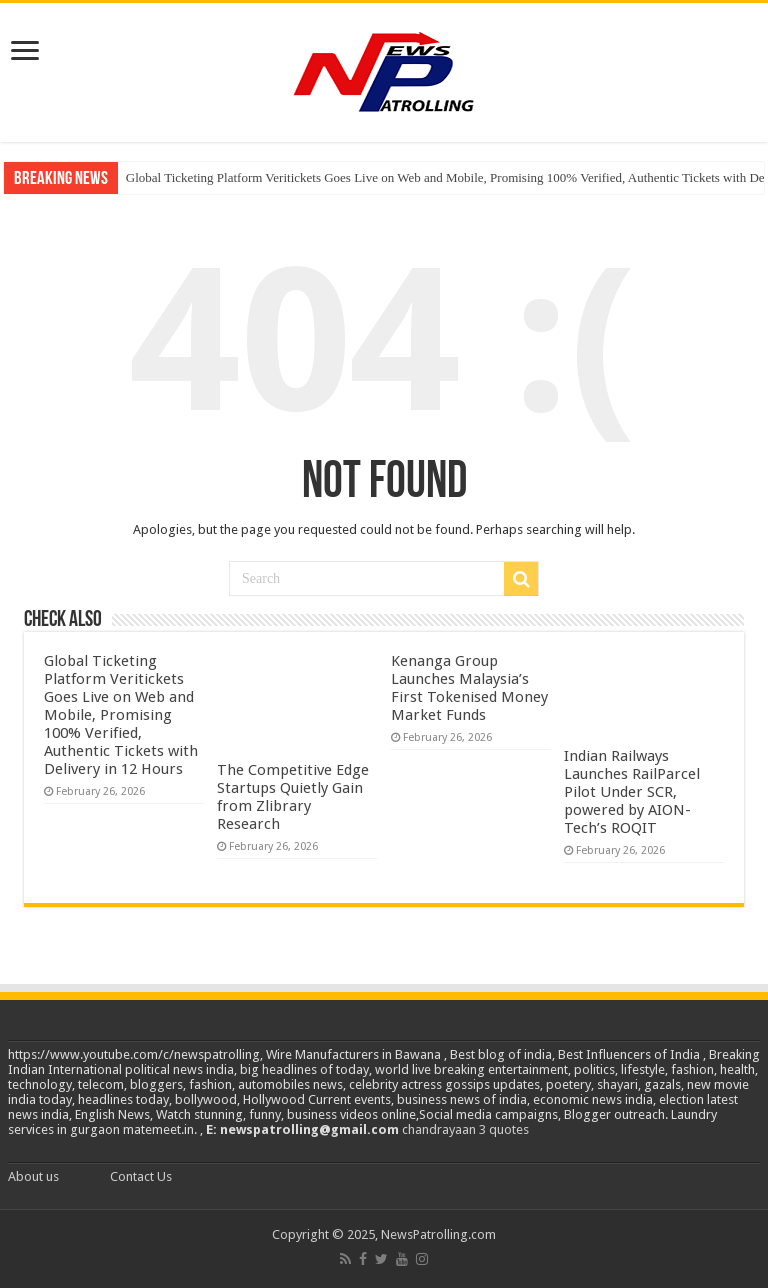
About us (33, 1176)
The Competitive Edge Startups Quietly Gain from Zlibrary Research (293, 797)
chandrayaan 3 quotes (465, 1129)
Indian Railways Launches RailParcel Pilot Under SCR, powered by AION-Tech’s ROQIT (632, 792)
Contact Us (141, 1176)
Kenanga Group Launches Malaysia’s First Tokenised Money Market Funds (469, 688)
